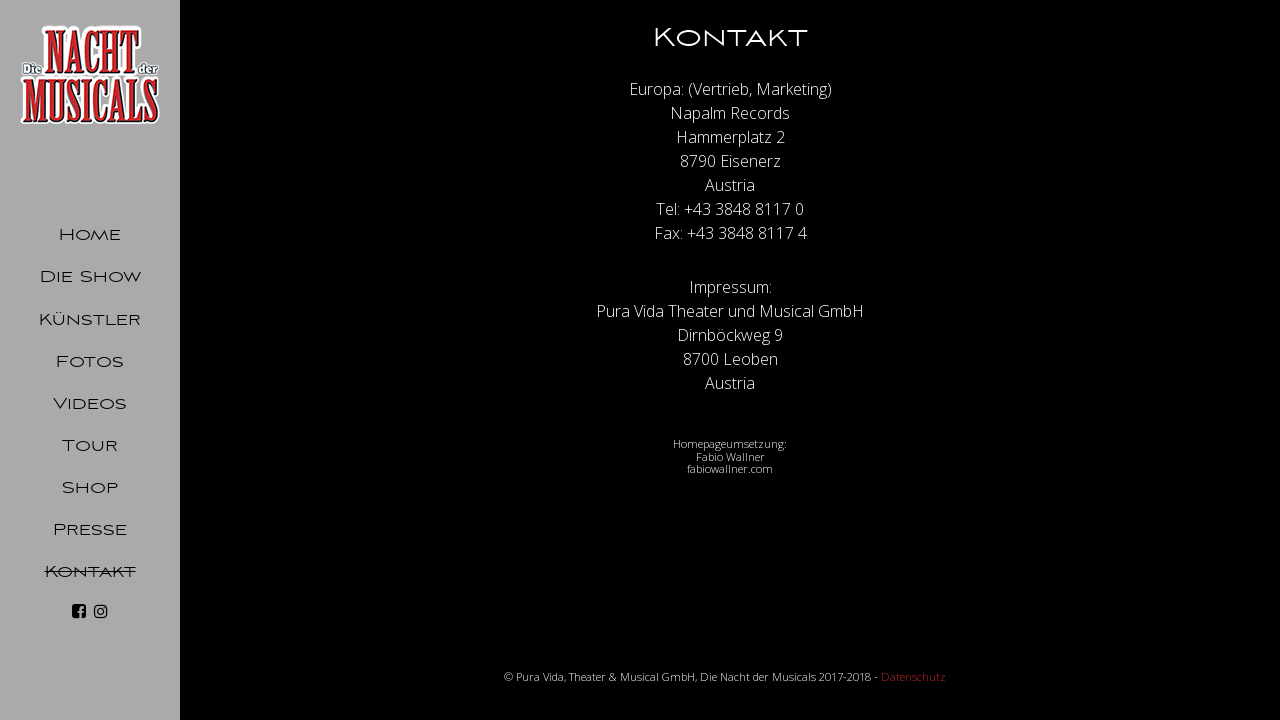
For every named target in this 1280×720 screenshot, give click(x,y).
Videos (90, 404)
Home (90, 235)
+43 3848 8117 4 (747, 233)
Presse (90, 530)
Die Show (90, 277)
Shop (90, 488)
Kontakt (90, 572)
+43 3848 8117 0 (744, 209)
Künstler (90, 320)
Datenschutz (913, 676)
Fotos (90, 362)
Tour (90, 446)
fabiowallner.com (730, 468)
